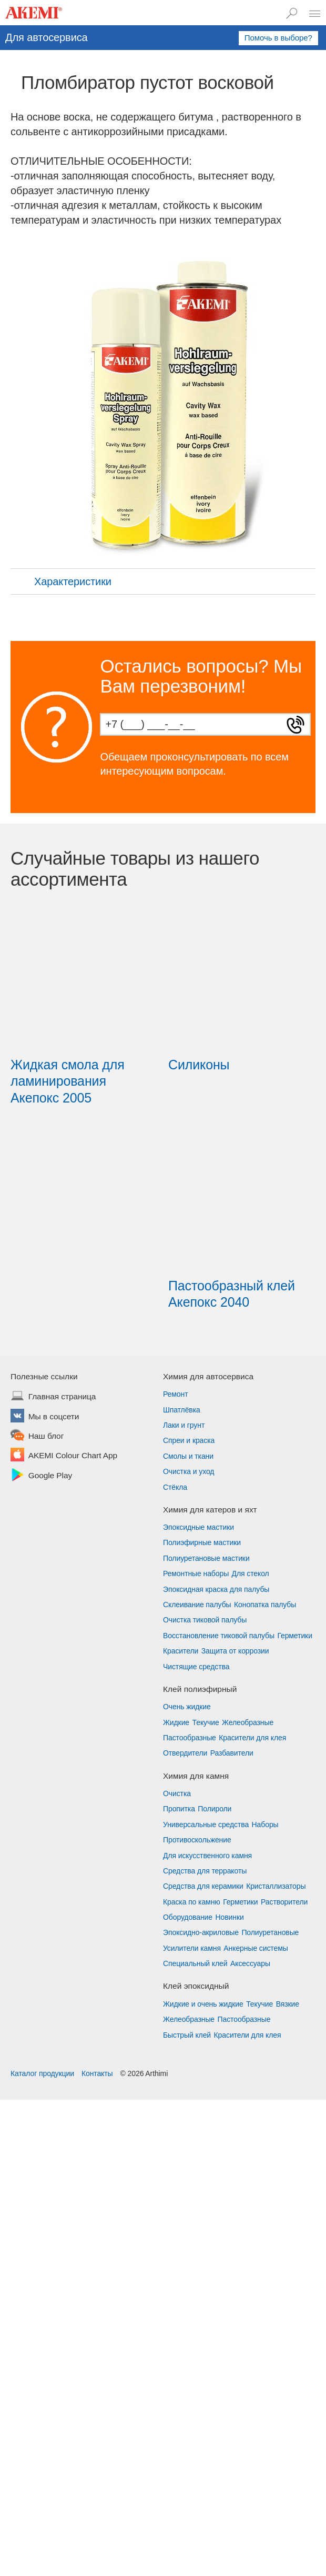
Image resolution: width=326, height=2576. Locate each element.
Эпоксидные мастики (198, 1527)
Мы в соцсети (53, 1417)
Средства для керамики (203, 1886)
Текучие (205, 1722)
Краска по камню (191, 1902)
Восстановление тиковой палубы (218, 1635)
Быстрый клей (187, 2035)
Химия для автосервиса (208, 1376)
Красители (180, 1651)
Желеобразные (247, 1722)
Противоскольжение (197, 1840)
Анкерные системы (255, 1948)
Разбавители (231, 1753)
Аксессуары (250, 1963)
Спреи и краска (189, 1440)
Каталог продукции (42, 2073)
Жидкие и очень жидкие (203, 2004)
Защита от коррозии (235, 1651)
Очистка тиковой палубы (205, 1620)
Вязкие (287, 2004)
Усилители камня (192, 1948)
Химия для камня (196, 1775)
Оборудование (187, 1917)
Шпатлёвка (181, 1410)
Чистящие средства (196, 1666)
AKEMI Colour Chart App (72, 1456)
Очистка (177, 1793)
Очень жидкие (187, 1706)
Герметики (294, 1635)
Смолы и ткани (188, 1456)
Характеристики (62, 581)
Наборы (265, 1824)
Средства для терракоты (205, 1871)
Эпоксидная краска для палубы (216, 1589)
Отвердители (185, 1753)
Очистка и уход (188, 1471)
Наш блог (46, 1436)
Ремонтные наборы (196, 1573)
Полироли (214, 1809)
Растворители (284, 1902)
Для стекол (250, 1573)
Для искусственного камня (207, 1855)
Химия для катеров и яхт (210, 1509)
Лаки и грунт (184, 1425)
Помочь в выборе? (278, 37)
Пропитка (179, 1809)
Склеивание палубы (197, 1604)
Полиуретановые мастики (206, 1558)
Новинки (230, 1917)
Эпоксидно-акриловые (201, 1932)
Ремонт (175, 1394)
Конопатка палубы (265, 1604)
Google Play (50, 1476)
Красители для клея (252, 1737)
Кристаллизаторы (275, 1886)
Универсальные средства (206, 1824)
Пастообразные (189, 1737)
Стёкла (175, 1487)
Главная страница (62, 1397)
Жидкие (176, 1722)
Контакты (97, 2073)
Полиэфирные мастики (202, 1542)
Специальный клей (195, 1963)
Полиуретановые (270, 1932)
